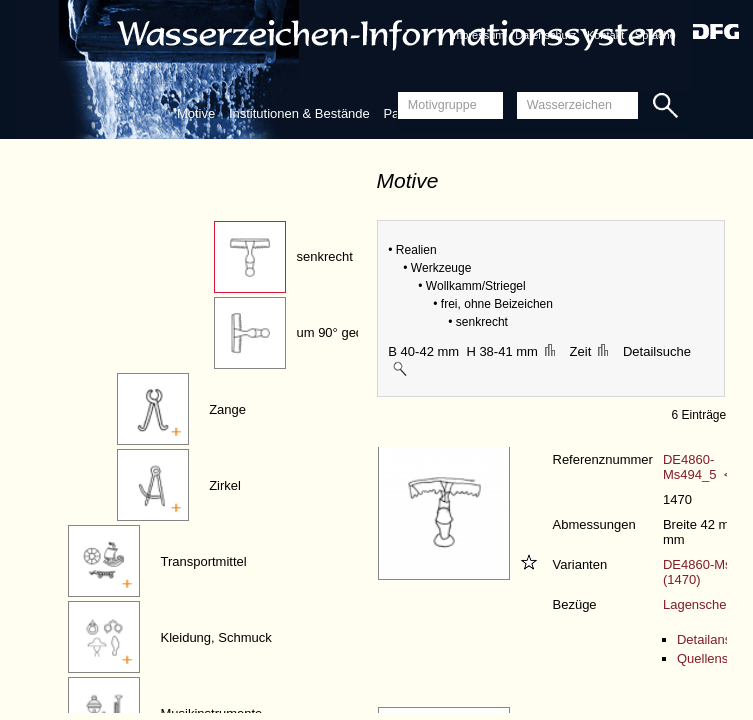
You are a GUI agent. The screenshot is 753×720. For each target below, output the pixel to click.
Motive (196, 113)
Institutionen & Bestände (299, 113)
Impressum (477, 35)
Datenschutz (545, 35)
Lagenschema (704, 604)
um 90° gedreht (340, 332)
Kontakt (605, 35)
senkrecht (324, 256)
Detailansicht (714, 639)
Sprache (655, 35)
